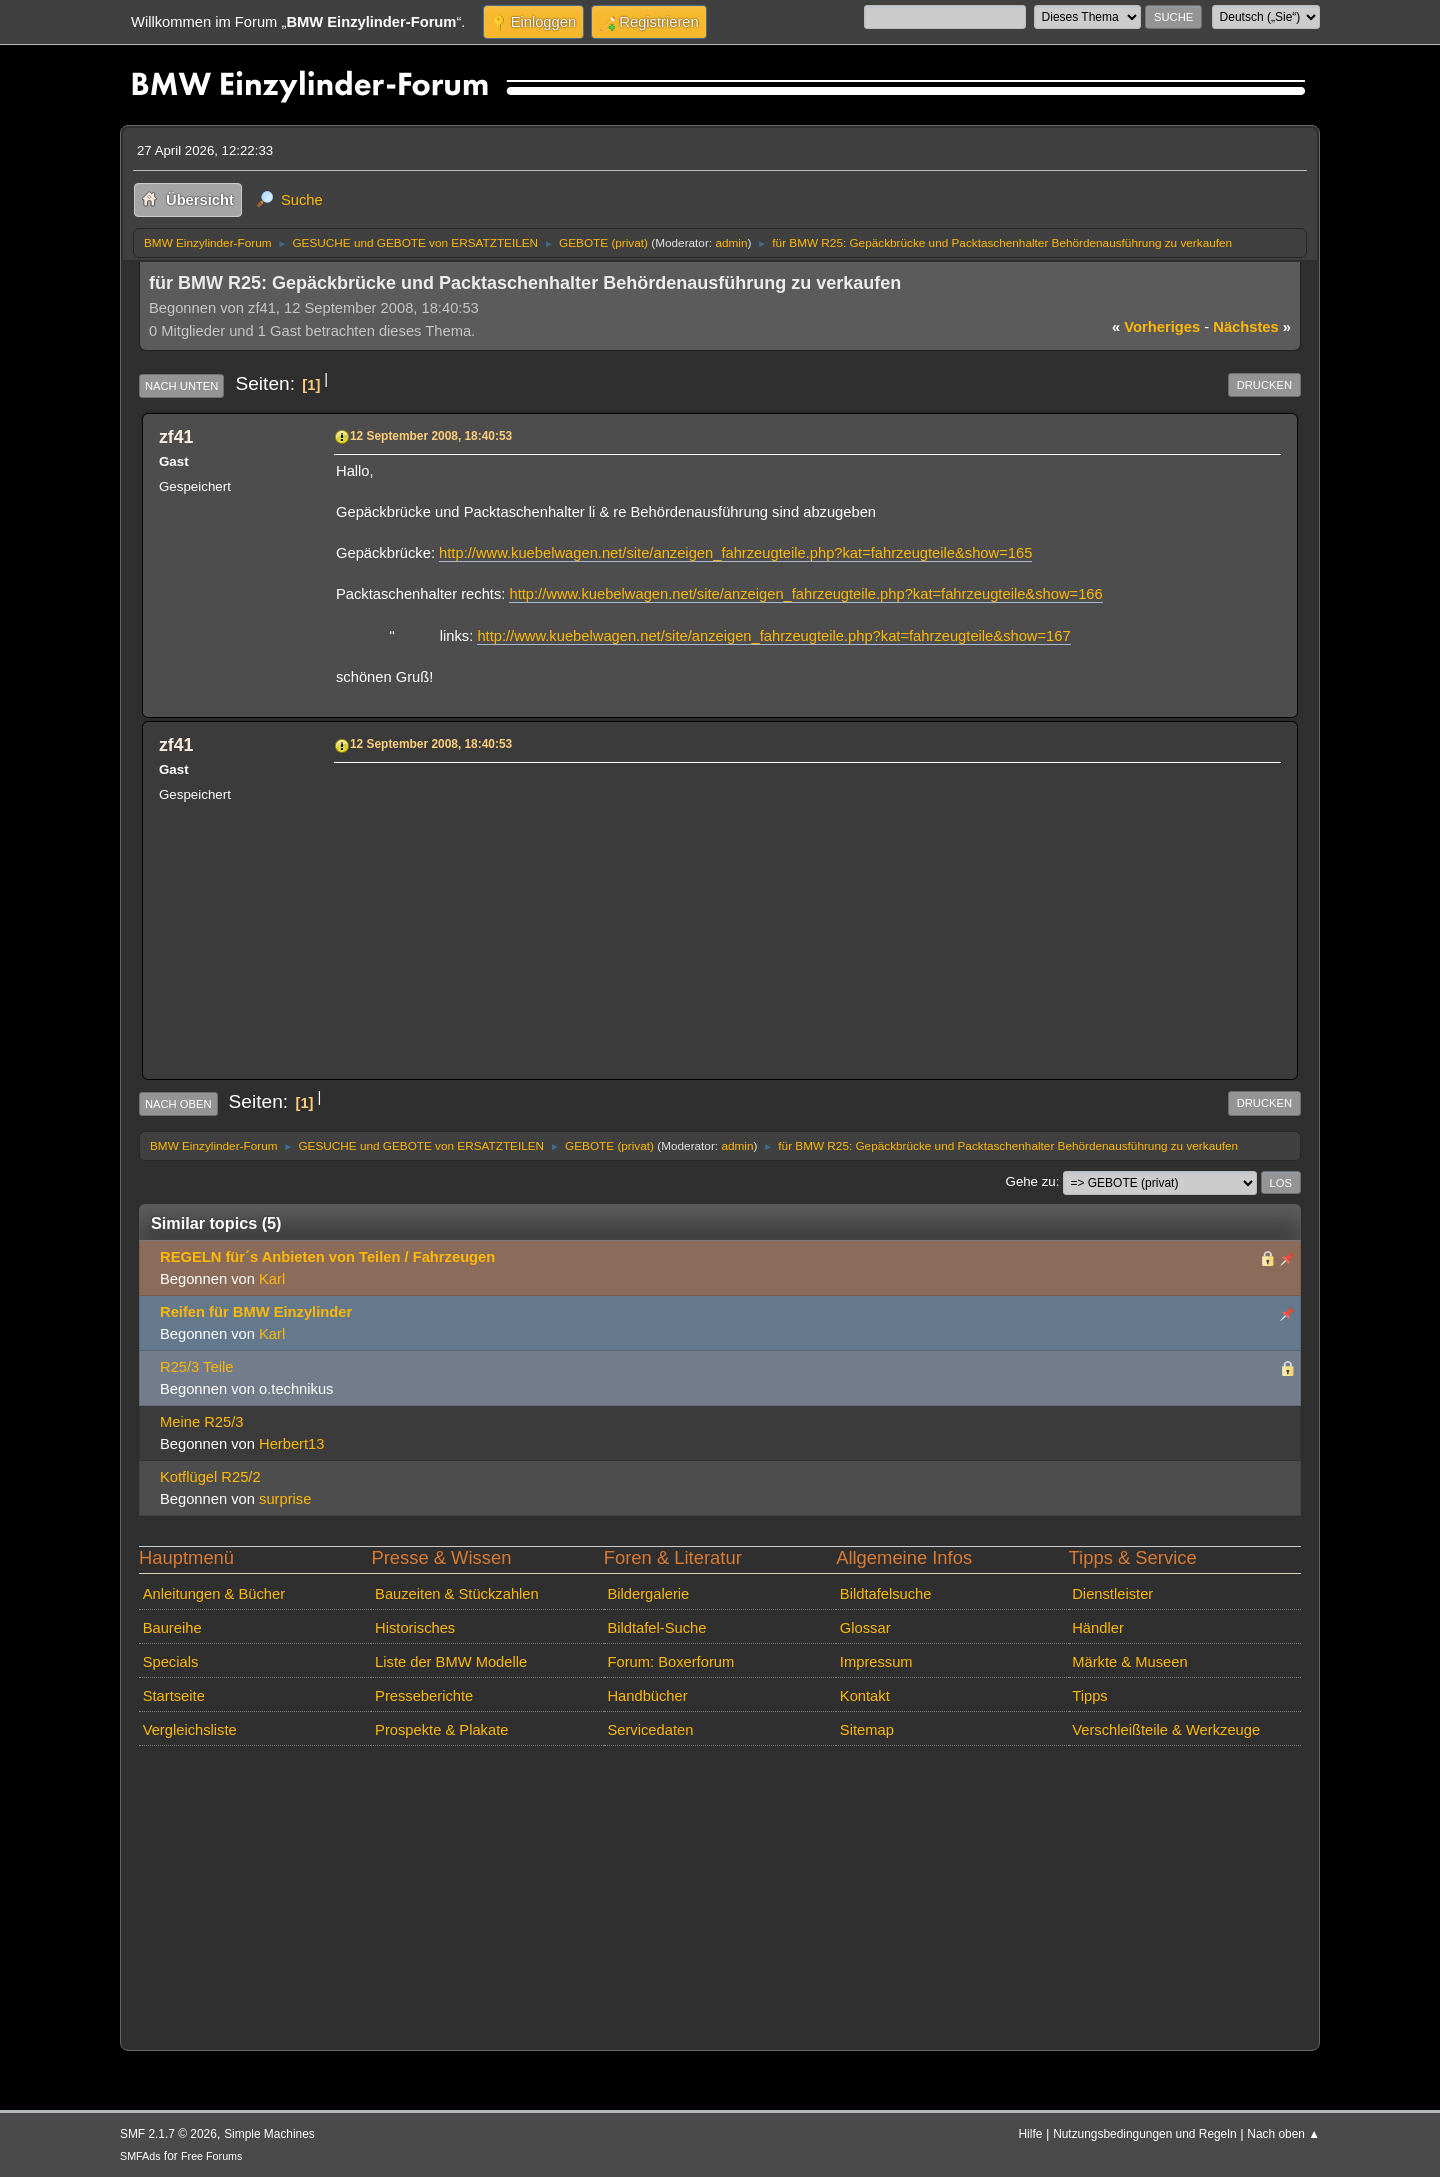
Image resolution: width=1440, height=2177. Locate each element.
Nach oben (178, 1104)
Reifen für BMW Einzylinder (256, 1312)
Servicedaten (650, 1730)
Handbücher (647, 1696)
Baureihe (172, 1628)
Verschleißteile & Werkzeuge (1166, 1730)
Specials (171, 1662)
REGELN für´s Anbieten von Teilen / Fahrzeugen (327, 1257)
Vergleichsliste (190, 1730)
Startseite (174, 1696)
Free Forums (211, 2156)
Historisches (415, 1628)
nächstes (1252, 327)
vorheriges (1156, 327)
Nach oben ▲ (1283, 2134)
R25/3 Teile (196, 1367)
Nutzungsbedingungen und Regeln (1144, 2134)
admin (731, 242)
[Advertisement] (804, 909)
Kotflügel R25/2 (210, 1477)
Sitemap (867, 1730)
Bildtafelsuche (886, 1594)
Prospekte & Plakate (441, 1730)
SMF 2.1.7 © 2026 (168, 2134)
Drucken (1264, 385)
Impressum (876, 1662)
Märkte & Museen (1129, 1662)
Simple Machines (269, 2134)
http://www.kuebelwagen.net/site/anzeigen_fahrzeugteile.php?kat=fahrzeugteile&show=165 (735, 553)
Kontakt (865, 1696)
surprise (285, 1499)
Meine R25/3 (201, 1422)
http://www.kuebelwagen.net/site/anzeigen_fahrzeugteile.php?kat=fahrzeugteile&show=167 (773, 636)
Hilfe (1031, 2134)
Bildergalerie (648, 1594)
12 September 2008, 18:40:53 (431, 436)
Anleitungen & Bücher (214, 1594)
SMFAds (140, 2156)
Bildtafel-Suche (656, 1628)
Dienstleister (1112, 1594)
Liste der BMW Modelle (451, 1662)
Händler (1098, 1628)
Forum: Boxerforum (670, 1662)
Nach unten (181, 386)
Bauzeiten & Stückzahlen (457, 1594)
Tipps (1089, 1696)
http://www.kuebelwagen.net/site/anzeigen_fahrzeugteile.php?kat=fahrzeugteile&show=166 (805, 594)
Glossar (865, 1628)
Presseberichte (424, 1696)
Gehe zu (1031, 1181)
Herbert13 (291, 1444)
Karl (272, 1279)
